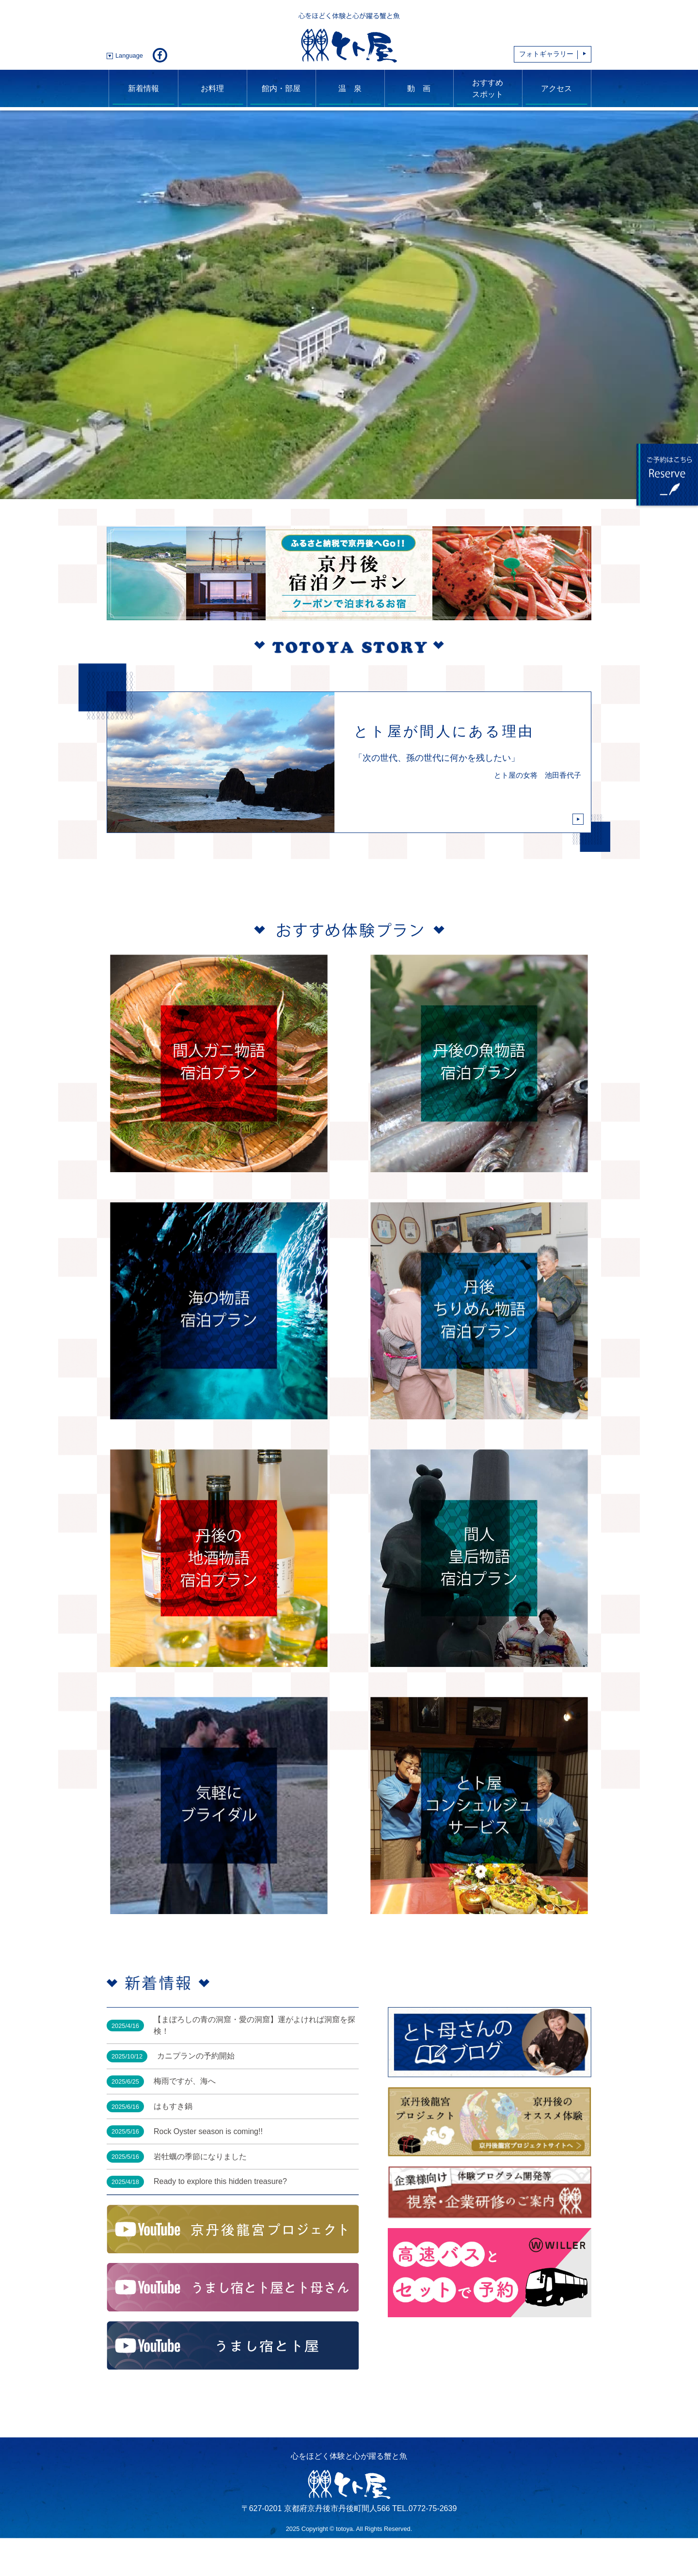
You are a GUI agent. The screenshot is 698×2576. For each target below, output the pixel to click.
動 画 (418, 88)
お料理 (212, 88)
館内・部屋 (281, 88)
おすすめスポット (487, 88)
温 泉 (350, 88)
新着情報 (143, 88)
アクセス (556, 88)
